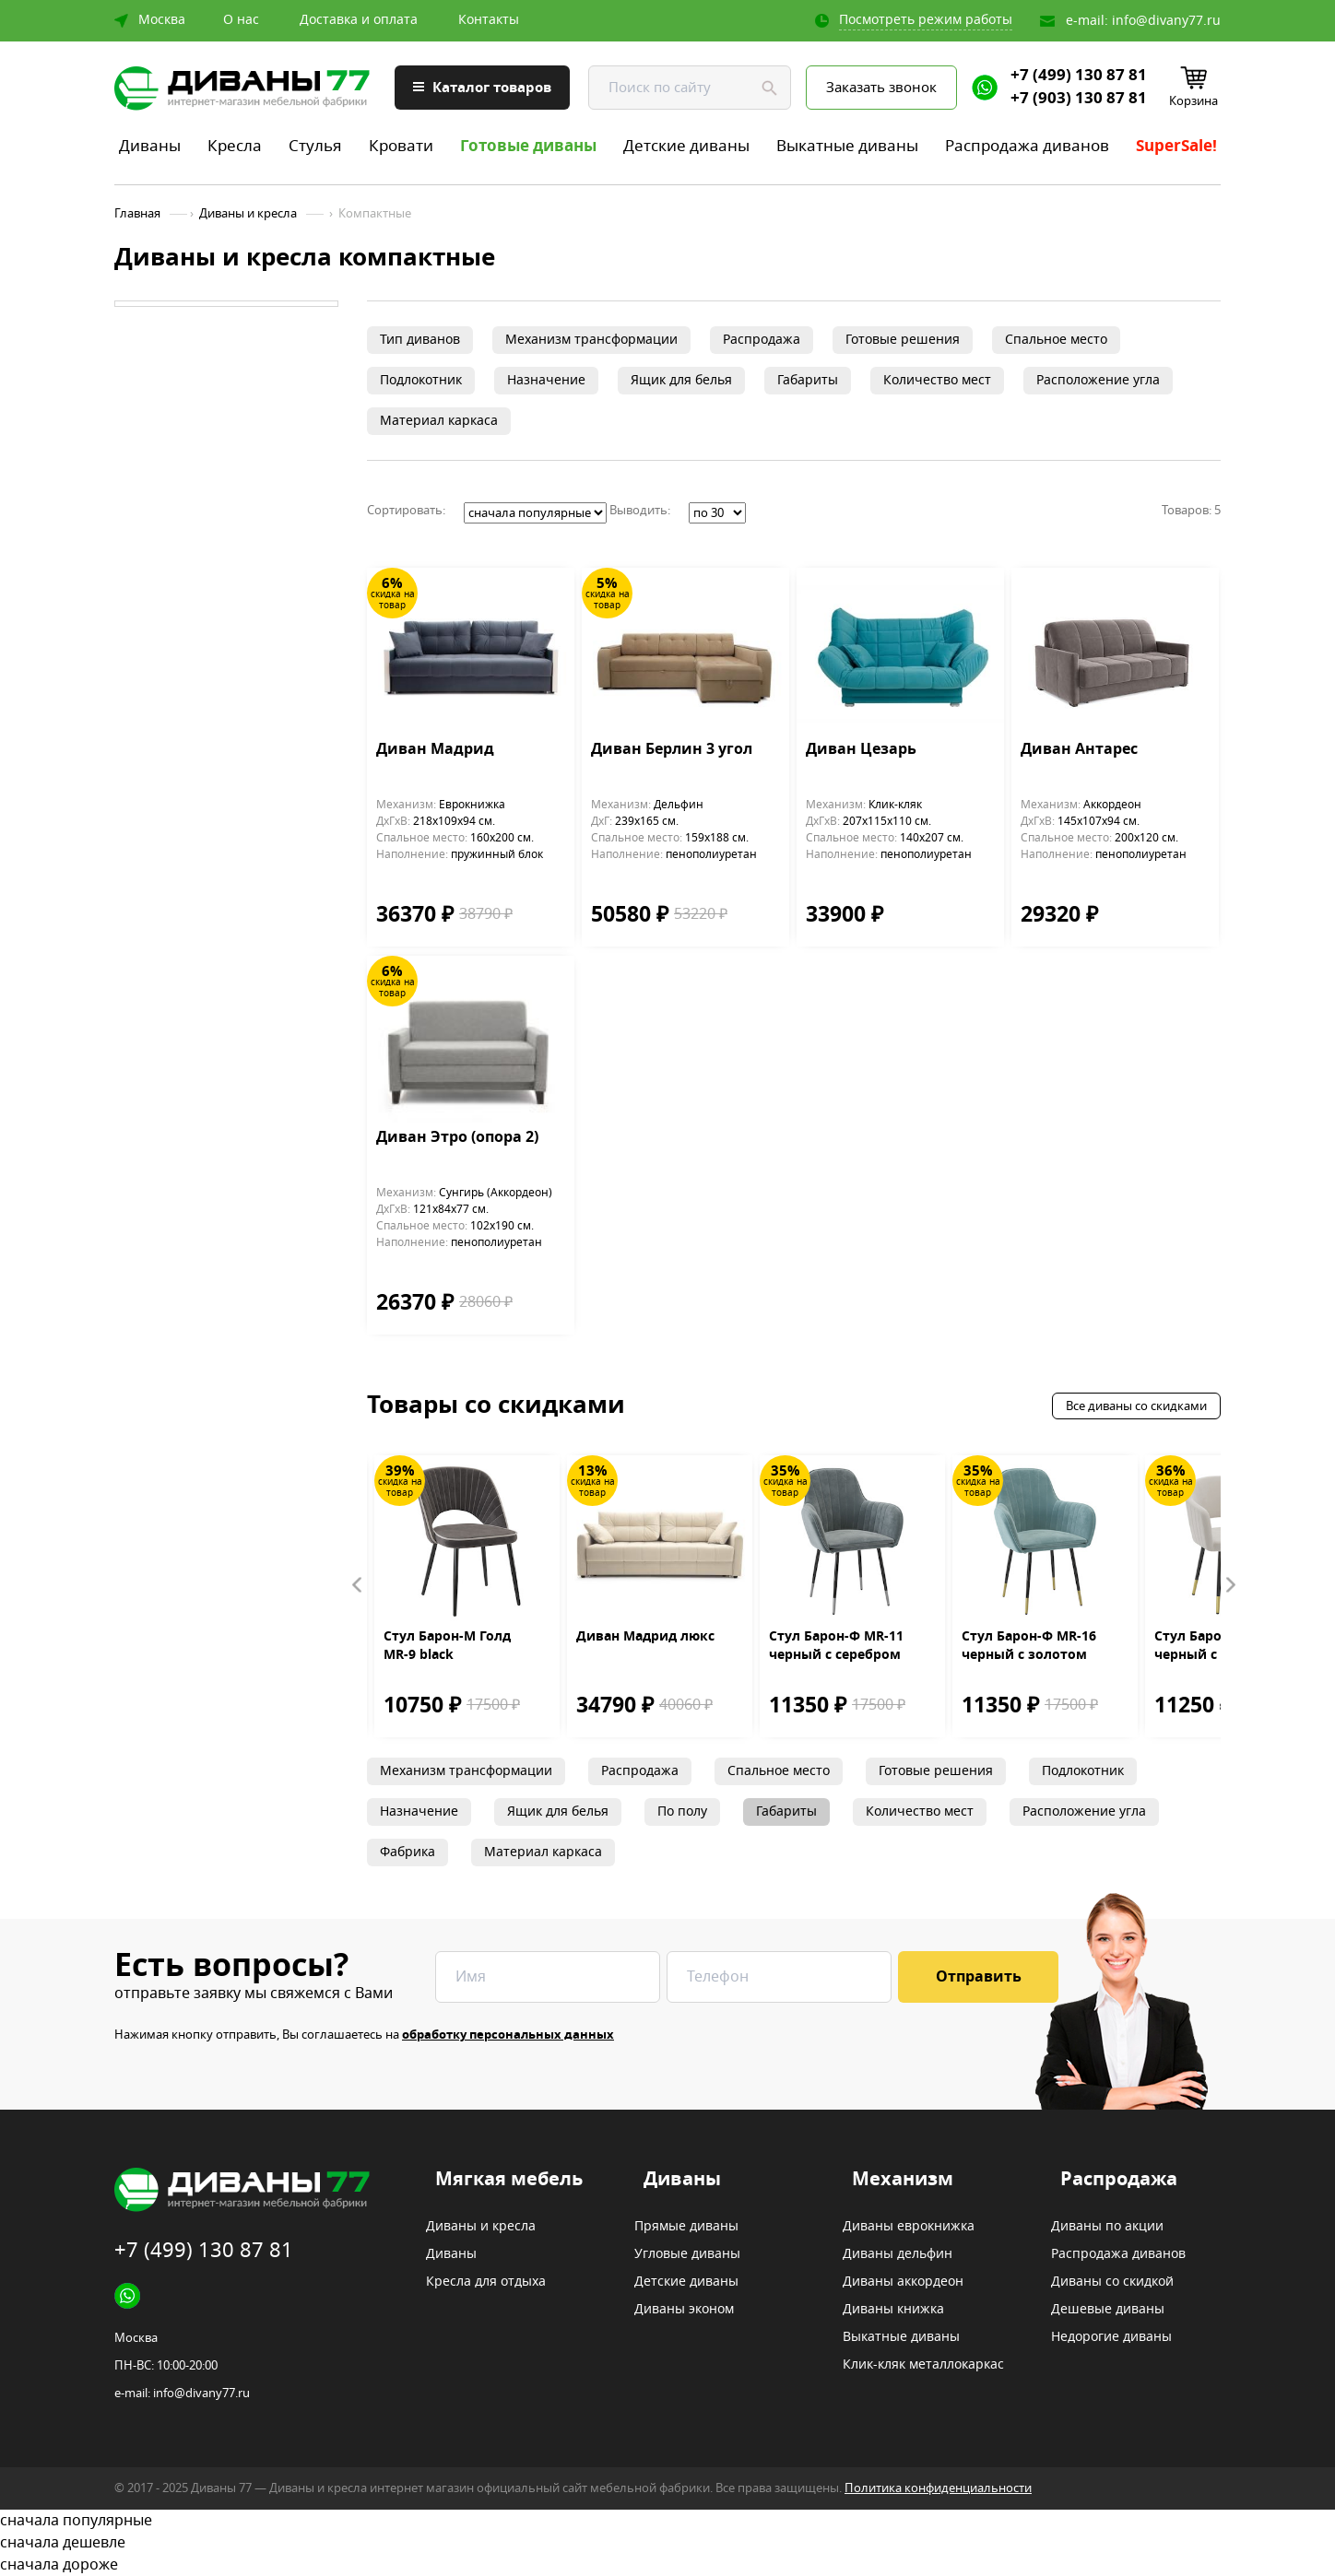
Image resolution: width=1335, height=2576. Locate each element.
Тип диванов (420, 339)
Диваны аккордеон (903, 2282)
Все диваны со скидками (1136, 1406)
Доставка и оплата (359, 20)
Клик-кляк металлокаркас (923, 2365)
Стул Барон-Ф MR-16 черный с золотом (1029, 1646)
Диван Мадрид (435, 750)
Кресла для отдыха (486, 2282)
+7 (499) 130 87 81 (1078, 75)
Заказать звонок (881, 87)
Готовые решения (902, 339)
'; (535, 512)
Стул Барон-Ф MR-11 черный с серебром (836, 1646)
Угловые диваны (687, 2254)
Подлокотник (421, 380)
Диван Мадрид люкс (645, 1637)
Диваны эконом (684, 2309)
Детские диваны (686, 146)
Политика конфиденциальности (938, 2488)
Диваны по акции (1107, 2226)
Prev (358, 1585)
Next (1230, 1585)
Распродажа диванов (1027, 146)
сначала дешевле (667, 2543)
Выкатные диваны (847, 146)
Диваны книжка (893, 2309)
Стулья (315, 146)
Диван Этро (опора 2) (457, 1138)
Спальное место (1056, 339)
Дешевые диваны (1107, 2309)
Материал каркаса (439, 420)
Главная (137, 214)
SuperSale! (1176, 146)
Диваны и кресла (248, 214)
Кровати (401, 146)
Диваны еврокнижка (909, 2226)
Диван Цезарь (861, 750)
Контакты (488, 20)
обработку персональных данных (508, 2034)
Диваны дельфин (897, 2254)
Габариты (807, 380)
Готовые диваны (528, 146)
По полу (682, 1811)
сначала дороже (667, 2565)
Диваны (150, 146)
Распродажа (761, 339)
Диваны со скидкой (1112, 2282)
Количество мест (937, 380)
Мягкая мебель (509, 2180)
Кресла (234, 146)
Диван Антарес (1079, 750)
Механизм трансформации (591, 339)
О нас (241, 20)
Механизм (902, 2180)
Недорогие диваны (1111, 2337)
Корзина (1193, 101)
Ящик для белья (681, 380)
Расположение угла (1098, 380)
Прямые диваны (686, 2226)
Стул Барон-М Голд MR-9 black (447, 1646)
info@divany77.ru (1166, 20)
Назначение (546, 380)
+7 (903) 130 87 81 (1078, 98)
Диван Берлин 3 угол (671, 750)
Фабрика (407, 1852)
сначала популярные (667, 2521)
